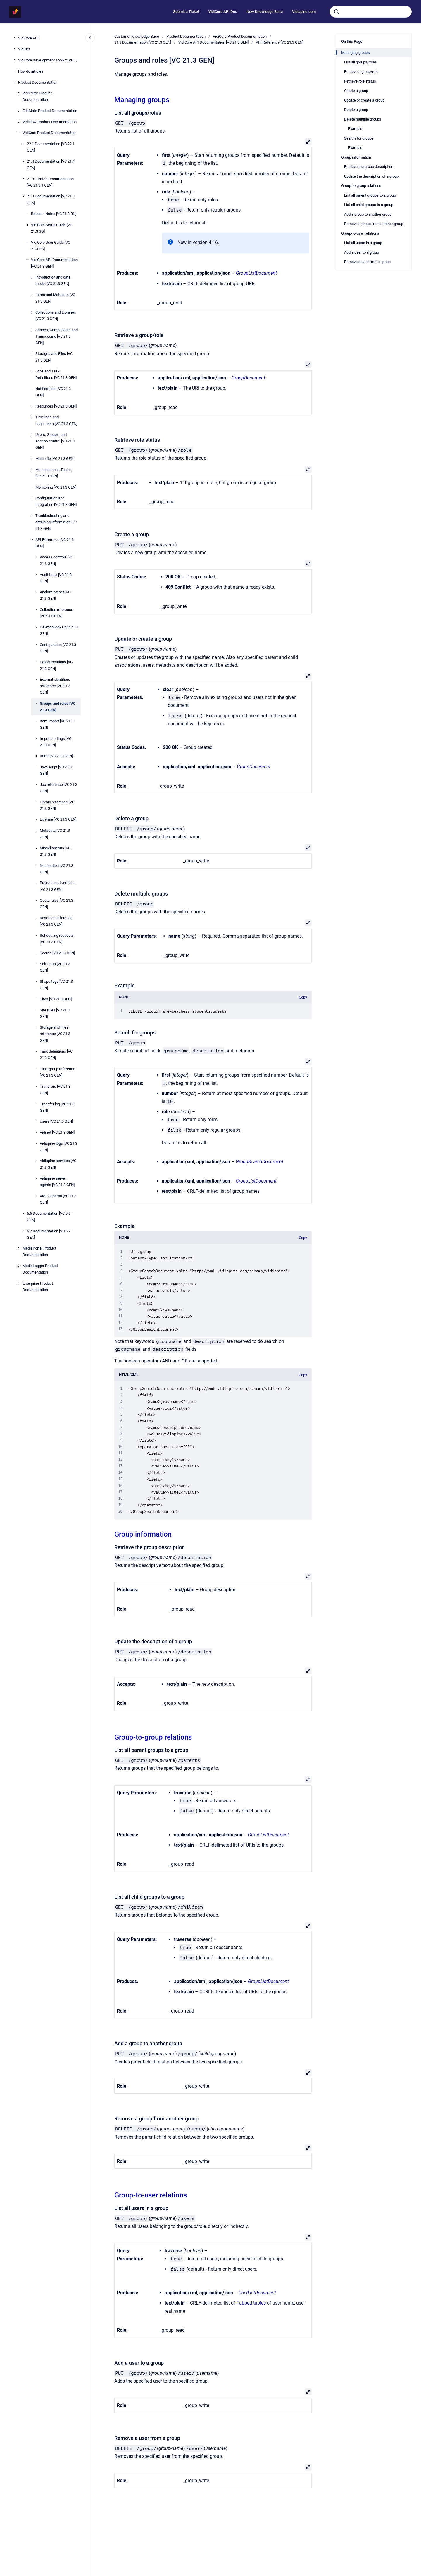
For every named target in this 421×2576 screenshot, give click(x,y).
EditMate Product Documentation (50, 111)
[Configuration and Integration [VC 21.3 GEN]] (32, 498)
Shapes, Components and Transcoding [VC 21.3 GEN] (56, 336)
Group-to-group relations (153, 1737)
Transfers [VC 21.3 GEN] (55, 1089)
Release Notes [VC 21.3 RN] (53, 214)
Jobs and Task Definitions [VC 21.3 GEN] (56, 374)
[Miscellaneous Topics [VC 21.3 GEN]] (32, 470)
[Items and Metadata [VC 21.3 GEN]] (32, 295)
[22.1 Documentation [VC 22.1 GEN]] (23, 144)
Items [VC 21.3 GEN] (56, 756)
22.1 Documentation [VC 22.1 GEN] (51, 147)
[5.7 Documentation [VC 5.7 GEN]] (23, 1230)
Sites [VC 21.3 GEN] (56, 999)
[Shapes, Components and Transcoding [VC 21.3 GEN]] (32, 329)
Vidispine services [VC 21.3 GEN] (58, 1164)
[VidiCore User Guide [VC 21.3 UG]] (27, 242)
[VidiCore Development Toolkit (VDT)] (14, 60)
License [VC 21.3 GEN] (58, 819)
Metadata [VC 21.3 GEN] (55, 833)
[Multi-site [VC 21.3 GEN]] (32, 458)
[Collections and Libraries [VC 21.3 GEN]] (32, 312)
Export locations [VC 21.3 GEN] (56, 665)
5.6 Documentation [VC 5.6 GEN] (48, 1216)
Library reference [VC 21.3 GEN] (57, 805)
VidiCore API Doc (222, 11)
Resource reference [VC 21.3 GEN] (56, 921)
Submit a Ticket (186, 11)
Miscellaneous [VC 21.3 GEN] (55, 851)
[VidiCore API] (14, 38)
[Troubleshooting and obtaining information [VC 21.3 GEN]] (32, 515)
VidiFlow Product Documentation (50, 122)
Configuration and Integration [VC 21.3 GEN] (56, 501)
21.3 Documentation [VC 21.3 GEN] (51, 199)
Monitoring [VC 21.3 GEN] (55, 487)
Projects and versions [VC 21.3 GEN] (57, 886)
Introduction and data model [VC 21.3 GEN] (52, 280)
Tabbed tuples (251, 2303)
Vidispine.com (304, 11)
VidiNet (24, 49)
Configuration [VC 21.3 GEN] (58, 647)
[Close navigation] (90, 37)
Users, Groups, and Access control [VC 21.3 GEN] (55, 441)
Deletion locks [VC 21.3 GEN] (59, 630)
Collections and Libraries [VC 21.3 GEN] (55, 315)
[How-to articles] (14, 71)
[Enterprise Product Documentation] (18, 1283)
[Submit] (336, 11)
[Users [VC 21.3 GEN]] (36, 1121)
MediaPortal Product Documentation (39, 1251)
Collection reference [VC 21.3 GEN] (56, 612)
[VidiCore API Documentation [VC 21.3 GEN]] (27, 259)
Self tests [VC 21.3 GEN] (55, 967)
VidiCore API (28, 38)
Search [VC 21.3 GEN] (57, 953)
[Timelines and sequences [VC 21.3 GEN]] (32, 417)
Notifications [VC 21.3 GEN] (53, 391)
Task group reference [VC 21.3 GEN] (57, 1072)
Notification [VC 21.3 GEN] (56, 868)
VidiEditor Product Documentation (37, 96)
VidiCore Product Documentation (49, 132)
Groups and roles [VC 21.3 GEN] (58, 706)
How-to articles (30, 71)
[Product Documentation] (14, 82)
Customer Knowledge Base (136, 36)
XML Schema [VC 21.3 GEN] (58, 1199)
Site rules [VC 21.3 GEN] (55, 1013)
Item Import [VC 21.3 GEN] (56, 724)
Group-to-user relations (150, 2195)
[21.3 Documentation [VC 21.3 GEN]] (23, 196)
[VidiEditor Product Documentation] (18, 93)
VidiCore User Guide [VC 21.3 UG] (50, 245)
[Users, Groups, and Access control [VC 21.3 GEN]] (32, 434)
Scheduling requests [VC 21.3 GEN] (57, 938)
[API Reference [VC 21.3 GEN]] (32, 539)
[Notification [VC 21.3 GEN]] (36, 865)
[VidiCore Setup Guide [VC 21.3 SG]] (27, 225)
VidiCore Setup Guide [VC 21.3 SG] (51, 228)
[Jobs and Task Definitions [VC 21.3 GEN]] (32, 371)
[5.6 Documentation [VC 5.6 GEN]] (23, 1213)
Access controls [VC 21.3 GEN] (56, 560)
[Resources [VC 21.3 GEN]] (32, 406)
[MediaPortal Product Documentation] (18, 1248)
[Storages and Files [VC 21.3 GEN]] (32, 353)
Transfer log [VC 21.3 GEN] (57, 1107)
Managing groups (141, 100)
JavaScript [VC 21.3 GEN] (56, 770)
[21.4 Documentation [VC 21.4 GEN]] (23, 161)
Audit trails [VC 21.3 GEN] (56, 578)
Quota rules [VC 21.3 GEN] (56, 903)
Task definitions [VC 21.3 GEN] (56, 1054)
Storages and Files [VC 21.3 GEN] (54, 356)
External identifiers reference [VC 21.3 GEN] (55, 686)
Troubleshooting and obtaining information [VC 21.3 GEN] (56, 522)
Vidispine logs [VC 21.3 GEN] (58, 1146)
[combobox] (370, 11)
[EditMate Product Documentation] (18, 111)
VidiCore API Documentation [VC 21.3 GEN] (54, 262)
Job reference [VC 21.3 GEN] (58, 787)
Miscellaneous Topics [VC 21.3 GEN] (53, 473)
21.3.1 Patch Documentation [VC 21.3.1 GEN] (50, 182)
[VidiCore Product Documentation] (18, 132)
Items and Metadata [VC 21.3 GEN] (55, 298)
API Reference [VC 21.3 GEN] (54, 542)
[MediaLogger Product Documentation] (18, 1266)
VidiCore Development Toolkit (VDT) (47, 60)
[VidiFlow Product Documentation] (18, 121)
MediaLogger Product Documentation (40, 1269)
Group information (143, 1534)
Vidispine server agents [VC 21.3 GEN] (57, 1181)
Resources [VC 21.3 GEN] (56, 406)
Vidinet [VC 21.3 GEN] (57, 1132)
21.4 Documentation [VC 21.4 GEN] (51, 164)
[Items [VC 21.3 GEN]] (36, 756)
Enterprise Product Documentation (38, 1286)
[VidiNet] (14, 49)
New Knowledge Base (264, 11)
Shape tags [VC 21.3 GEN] (56, 984)
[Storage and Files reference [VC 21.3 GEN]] (36, 1027)
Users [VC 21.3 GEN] (56, 1121)
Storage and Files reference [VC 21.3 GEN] (55, 1033)
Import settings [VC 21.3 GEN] (55, 741)
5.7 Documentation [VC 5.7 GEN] (48, 1234)
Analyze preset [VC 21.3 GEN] (55, 595)
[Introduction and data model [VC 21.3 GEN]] (32, 277)
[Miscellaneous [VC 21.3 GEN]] (36, 848)
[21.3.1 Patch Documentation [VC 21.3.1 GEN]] (23, 178)
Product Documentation (37, 82)
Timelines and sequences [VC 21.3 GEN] (56, 420)
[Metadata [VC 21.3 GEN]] (36, 830)
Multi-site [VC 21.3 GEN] (54, 458)
